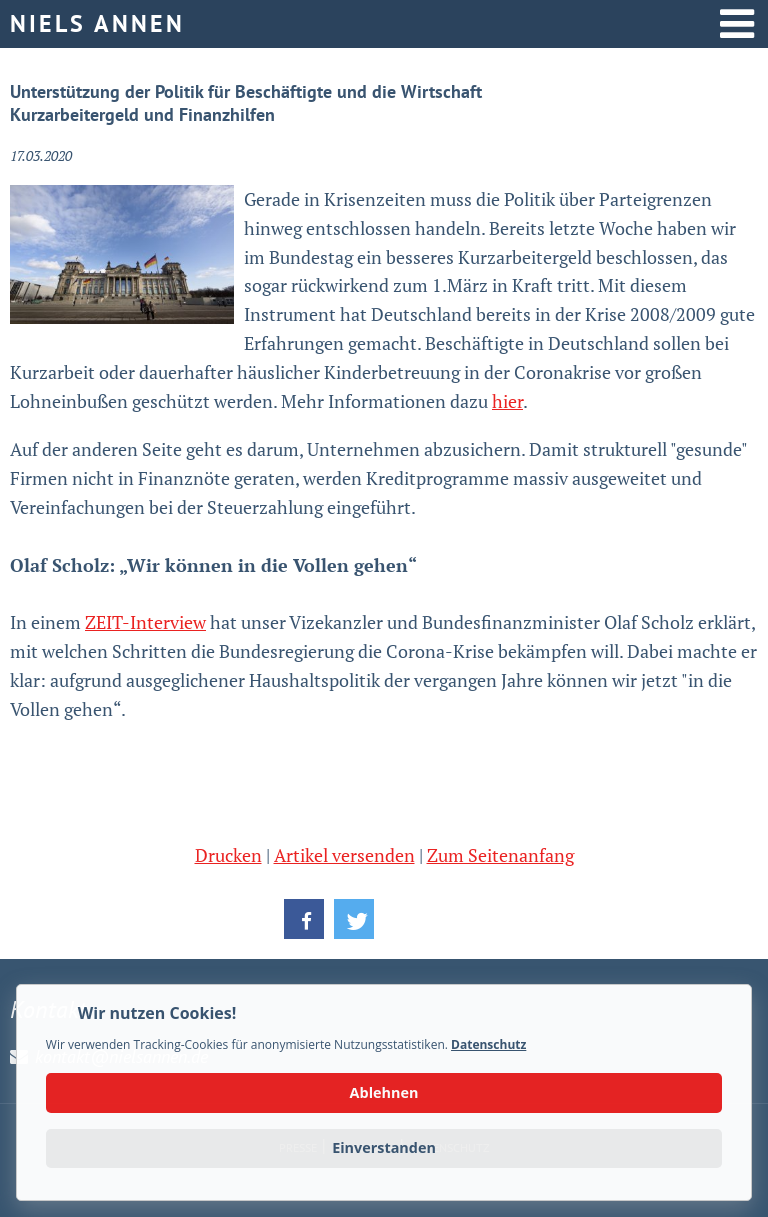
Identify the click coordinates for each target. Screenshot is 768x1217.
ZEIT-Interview (145, 622)
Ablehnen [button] (384, 1092)
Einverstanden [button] (384, 1147)
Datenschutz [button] (488, 1044)
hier (507, 401)
